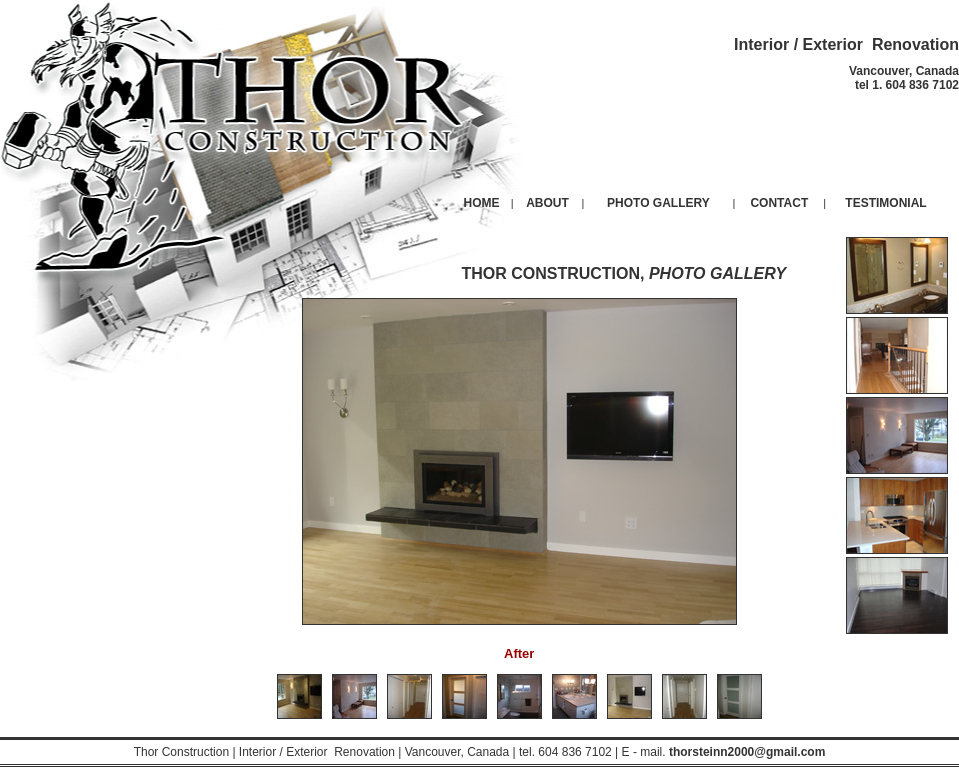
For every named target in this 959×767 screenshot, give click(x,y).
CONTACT (779, 203)
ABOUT (547, 203)
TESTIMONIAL (885, 203)
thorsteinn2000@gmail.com (747, 752)
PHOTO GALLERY (658, 203)
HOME (482, 203)
